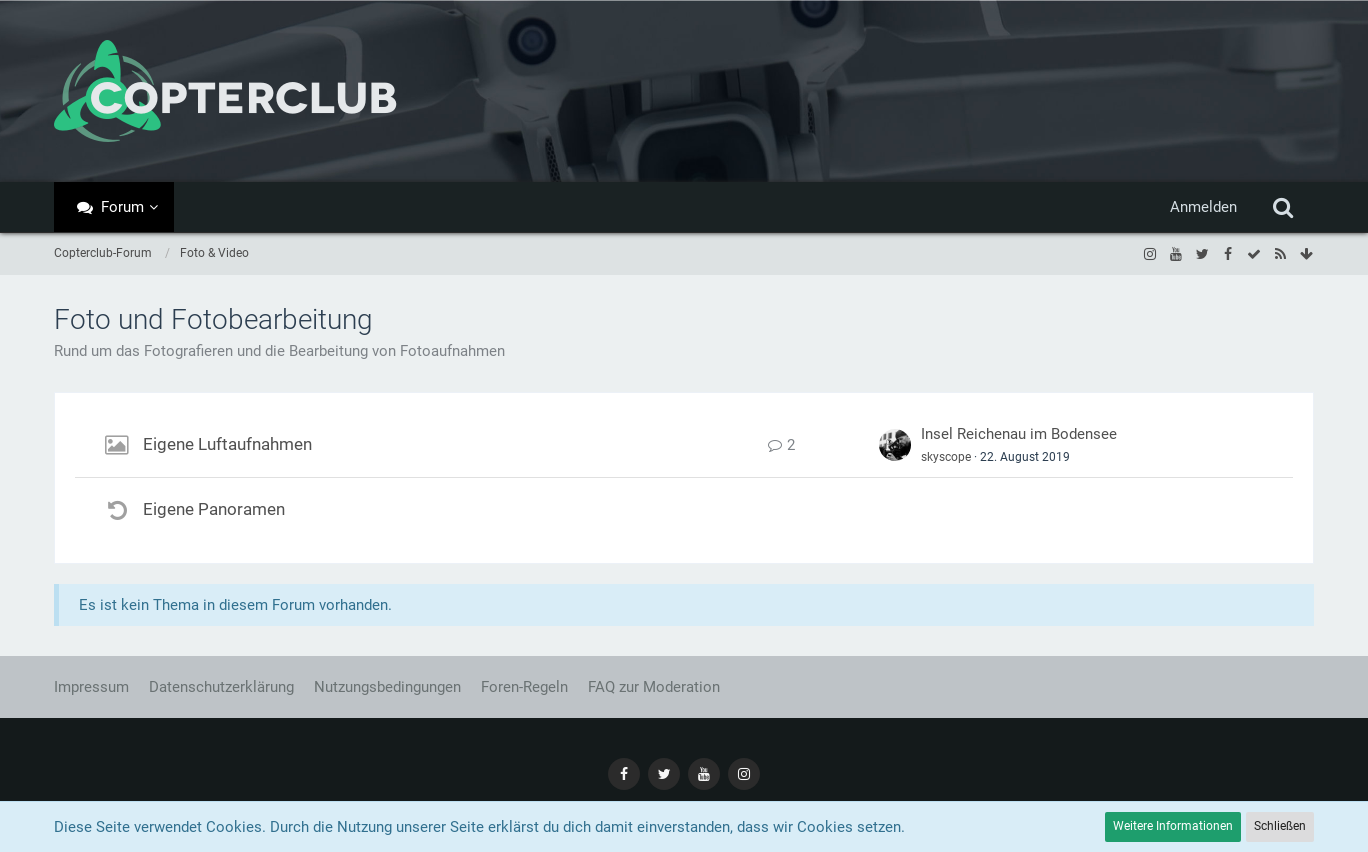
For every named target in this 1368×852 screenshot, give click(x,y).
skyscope (946, 457)
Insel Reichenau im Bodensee (1019, 434)
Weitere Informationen (1173, 826)
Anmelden (1203, 207)
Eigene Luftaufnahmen (227, 444)
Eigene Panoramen (214, 509)
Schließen (1280, 826)
